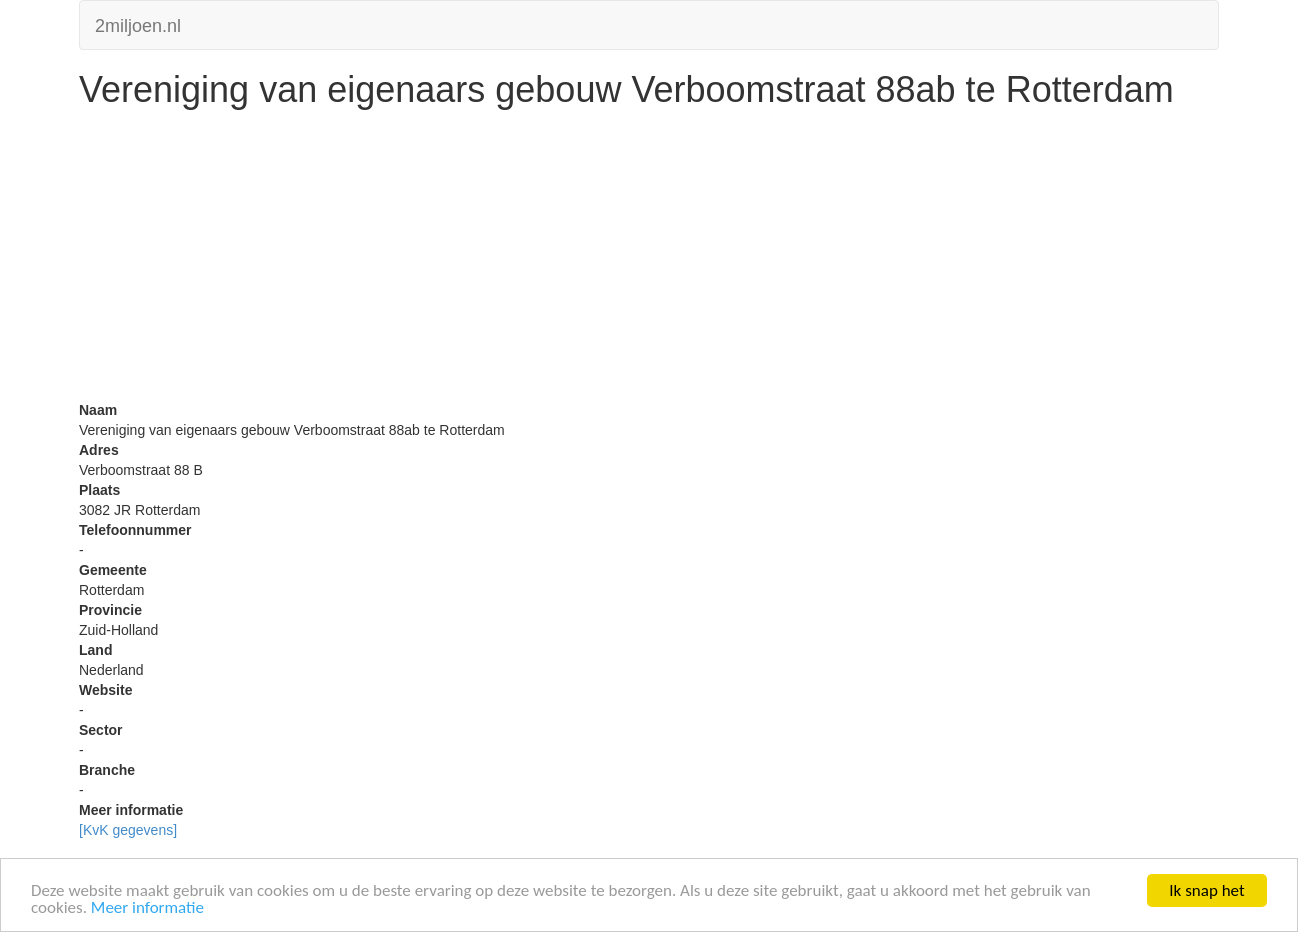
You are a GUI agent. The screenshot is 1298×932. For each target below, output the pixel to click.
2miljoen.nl (138, 23)
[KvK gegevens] (128, 830)
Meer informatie (147, 908)
